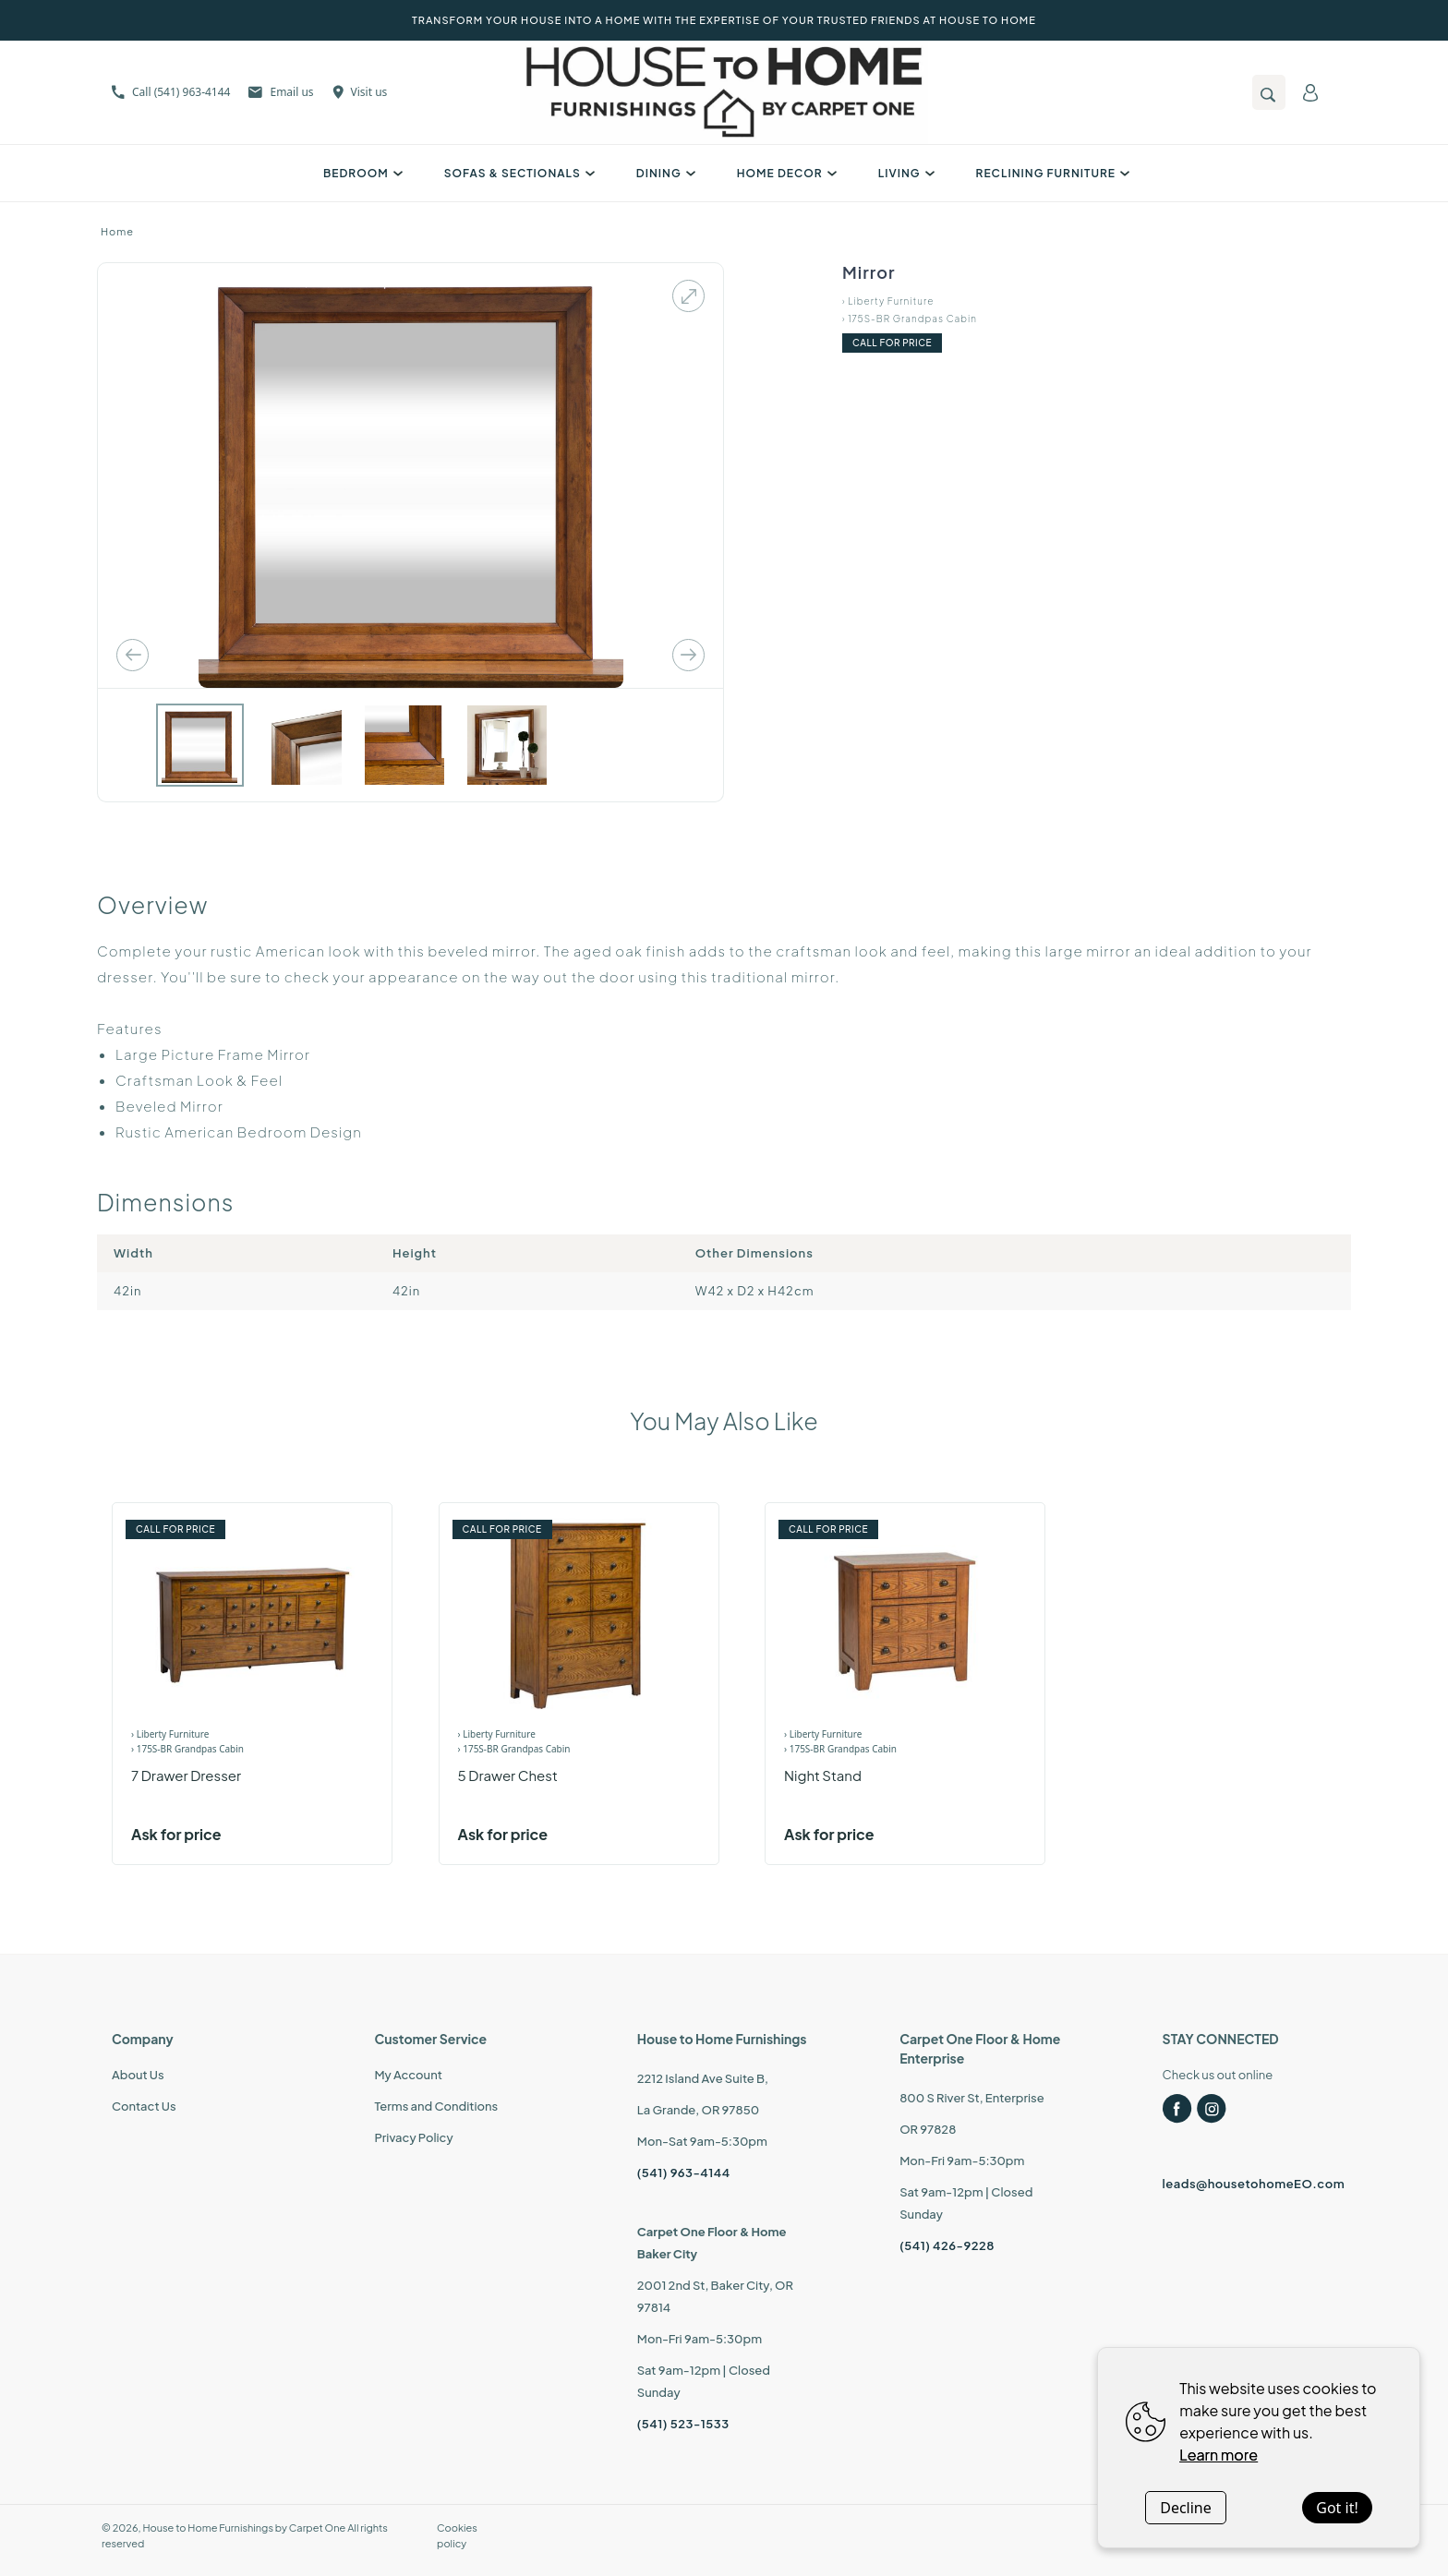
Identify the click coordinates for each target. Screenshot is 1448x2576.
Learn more (1218, 2454)
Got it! (1337, 2508)
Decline (1186, 2508)
